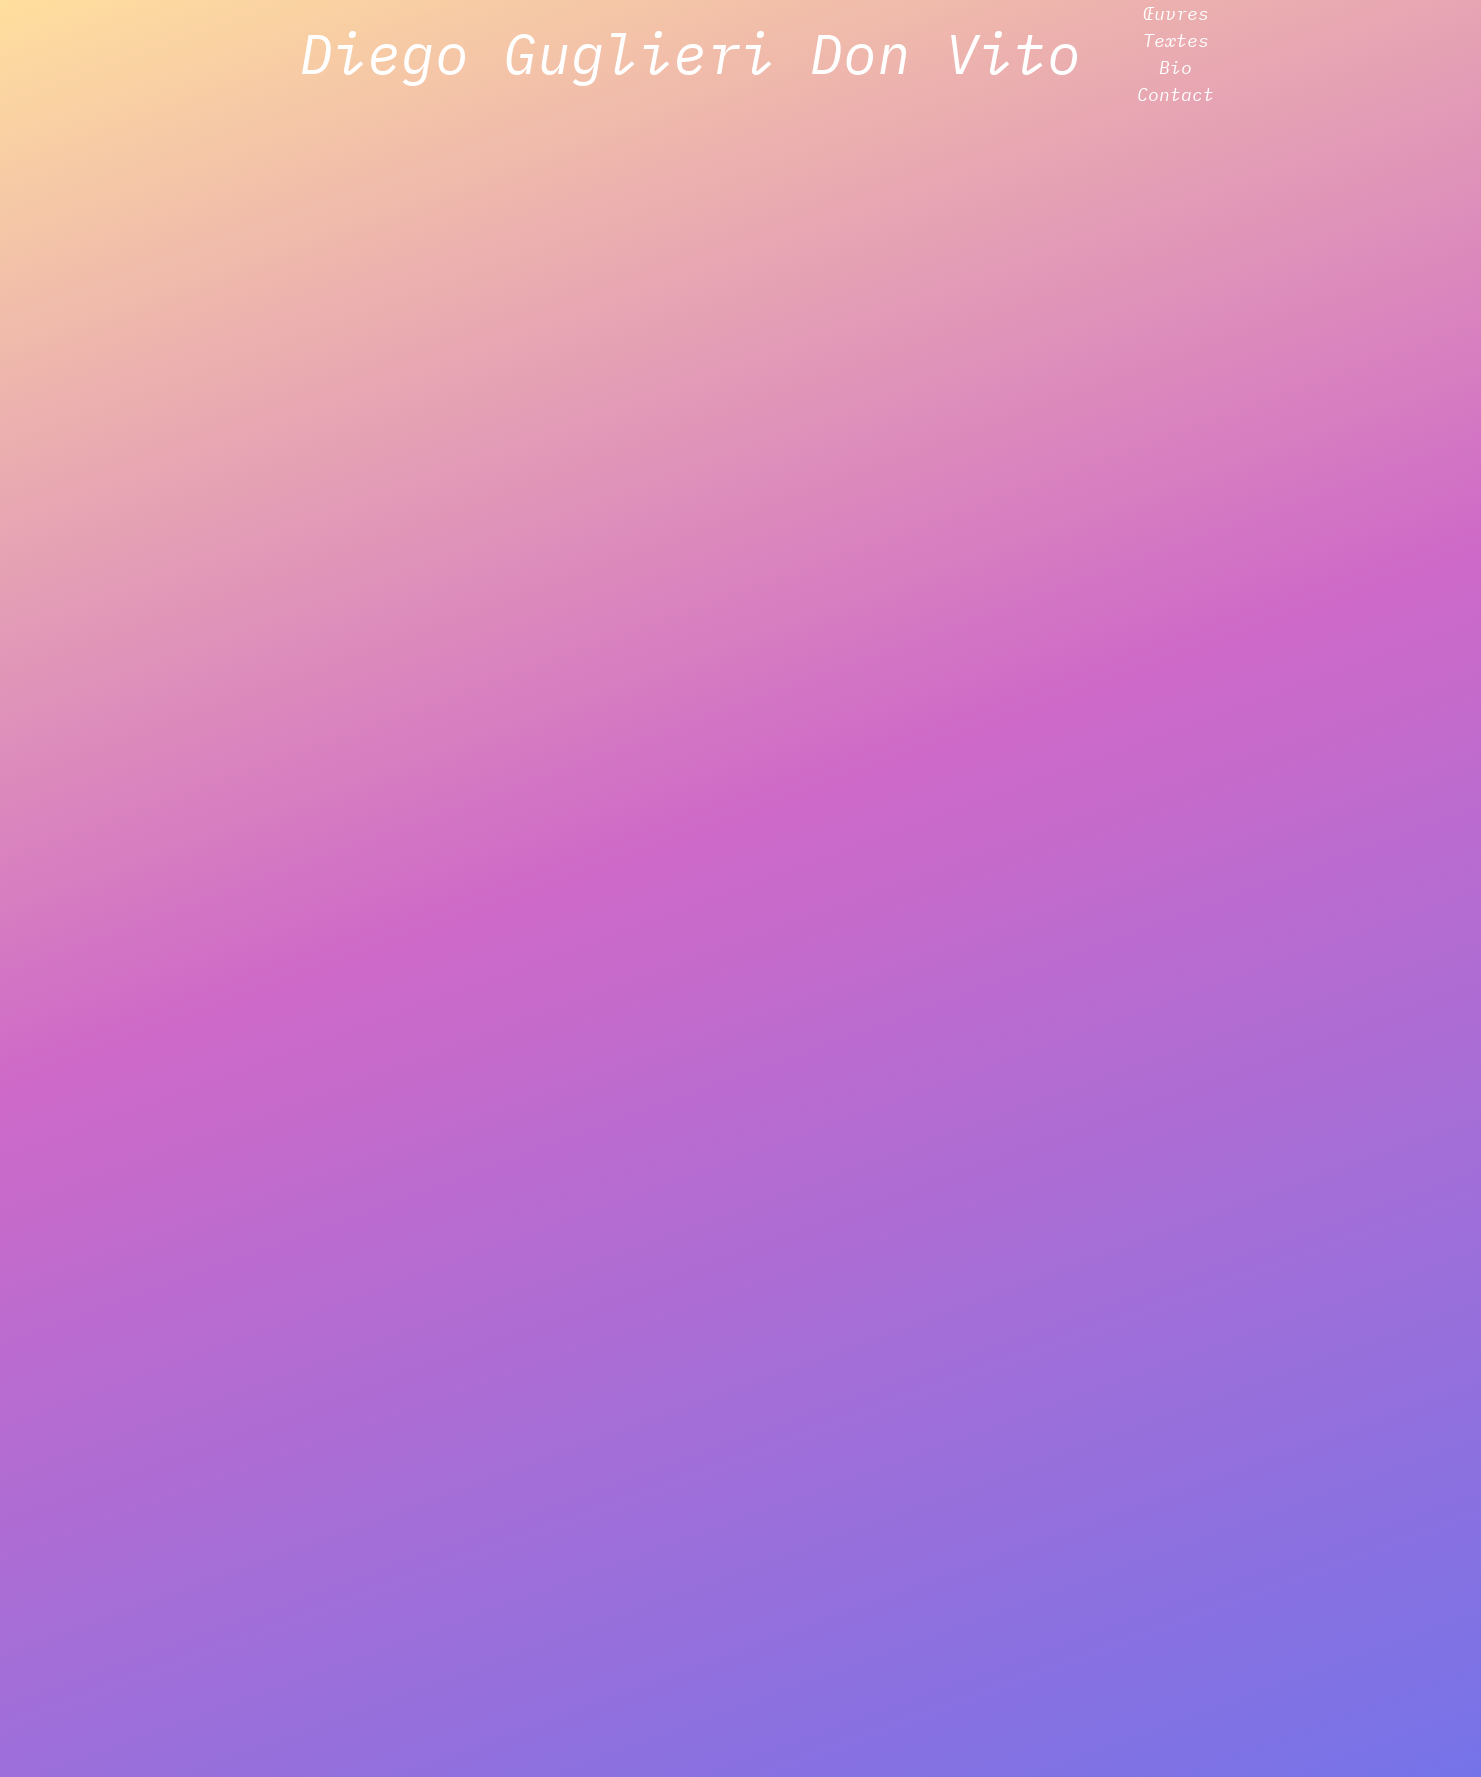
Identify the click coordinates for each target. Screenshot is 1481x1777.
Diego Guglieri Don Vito (690, 53)
